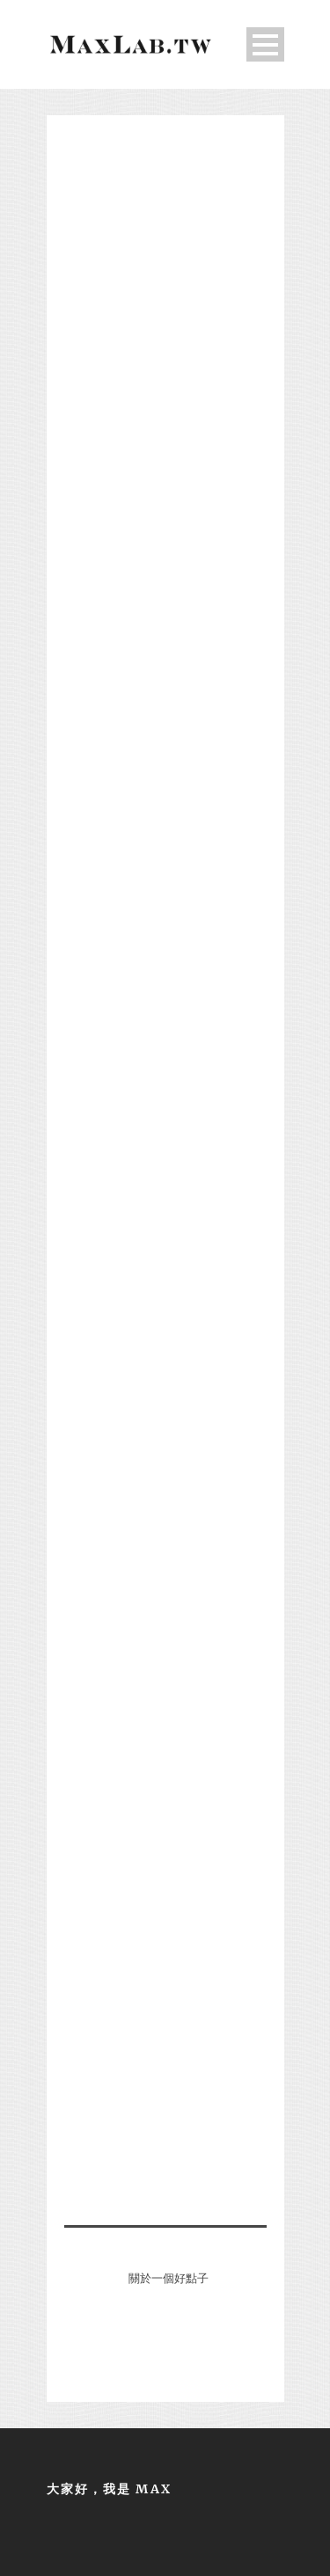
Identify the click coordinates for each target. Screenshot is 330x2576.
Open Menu (265, 44)
